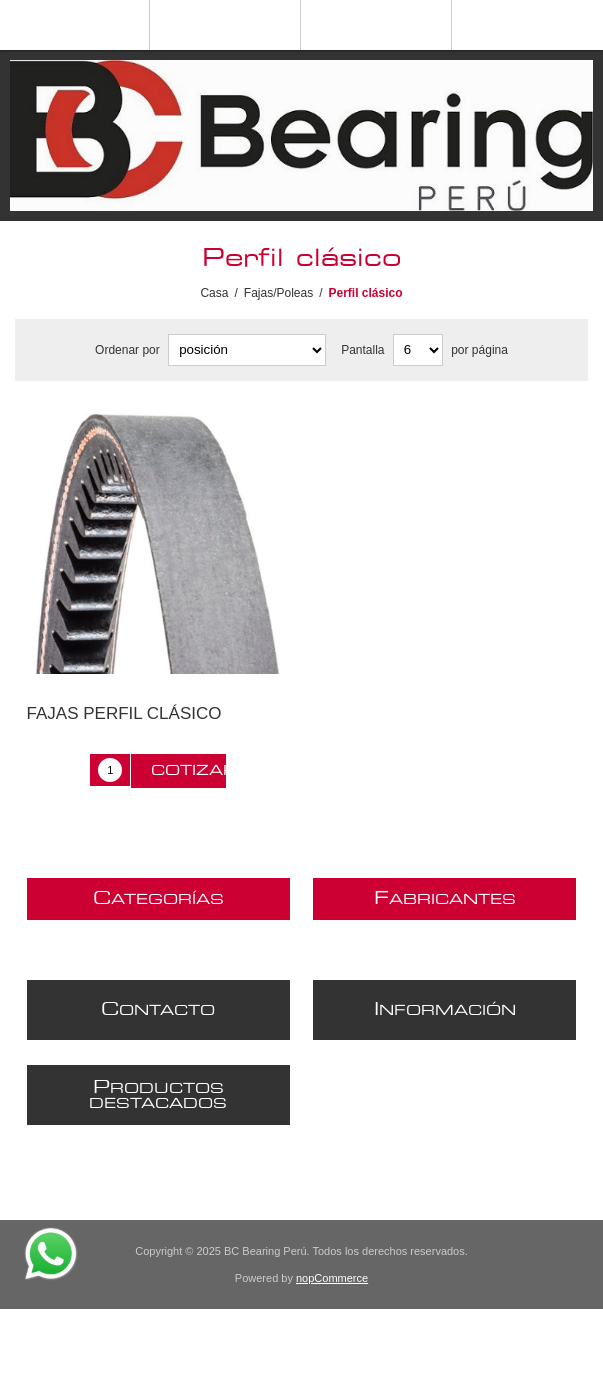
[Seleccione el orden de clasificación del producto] (247, 350)
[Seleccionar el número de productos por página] (418, 350)
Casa (214, 293)
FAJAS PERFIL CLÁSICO (124, 713)
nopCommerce (332, 1278)
